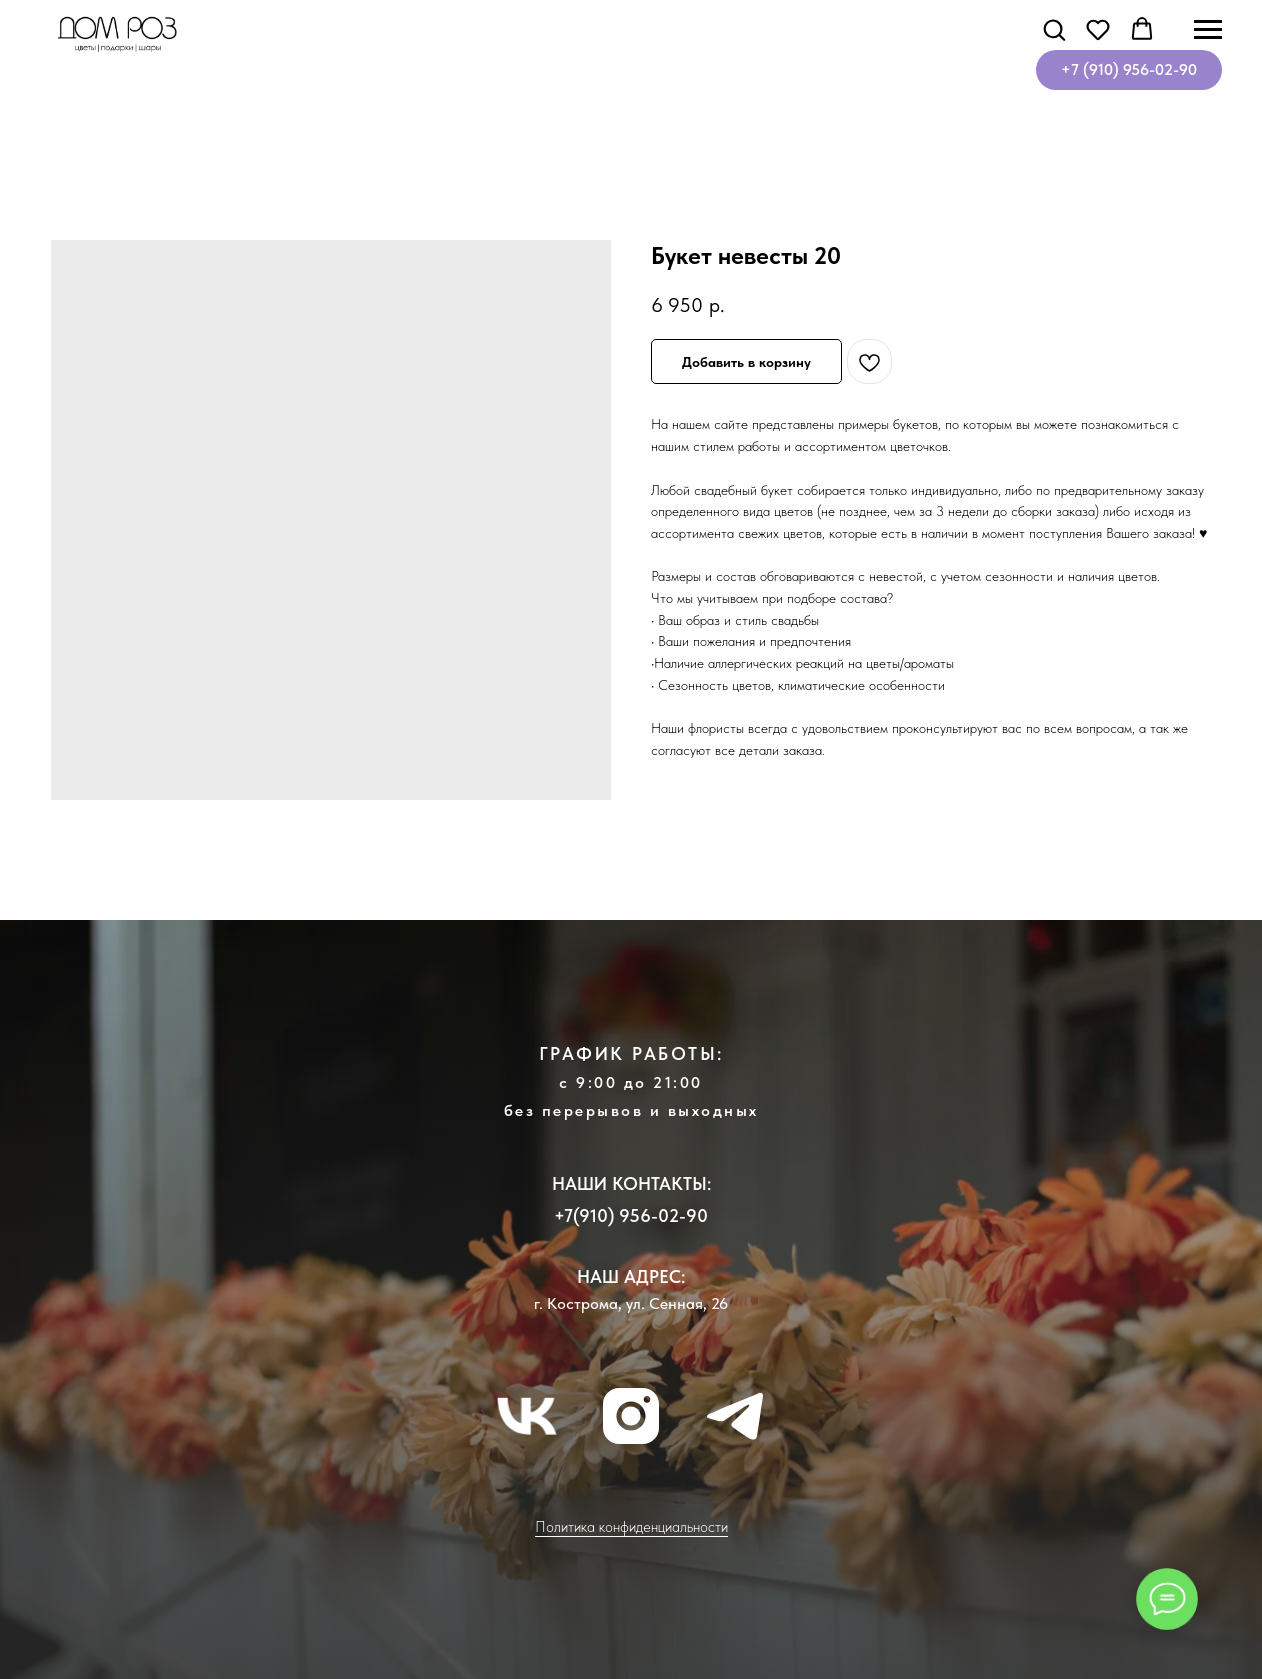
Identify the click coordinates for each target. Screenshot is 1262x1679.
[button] (1054, 29)
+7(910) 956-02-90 (631, 1215)
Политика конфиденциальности (631, 1527)
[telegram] (735, 1416)
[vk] (527, 1416)
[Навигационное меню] (1208, 30)
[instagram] (631, 1416)
